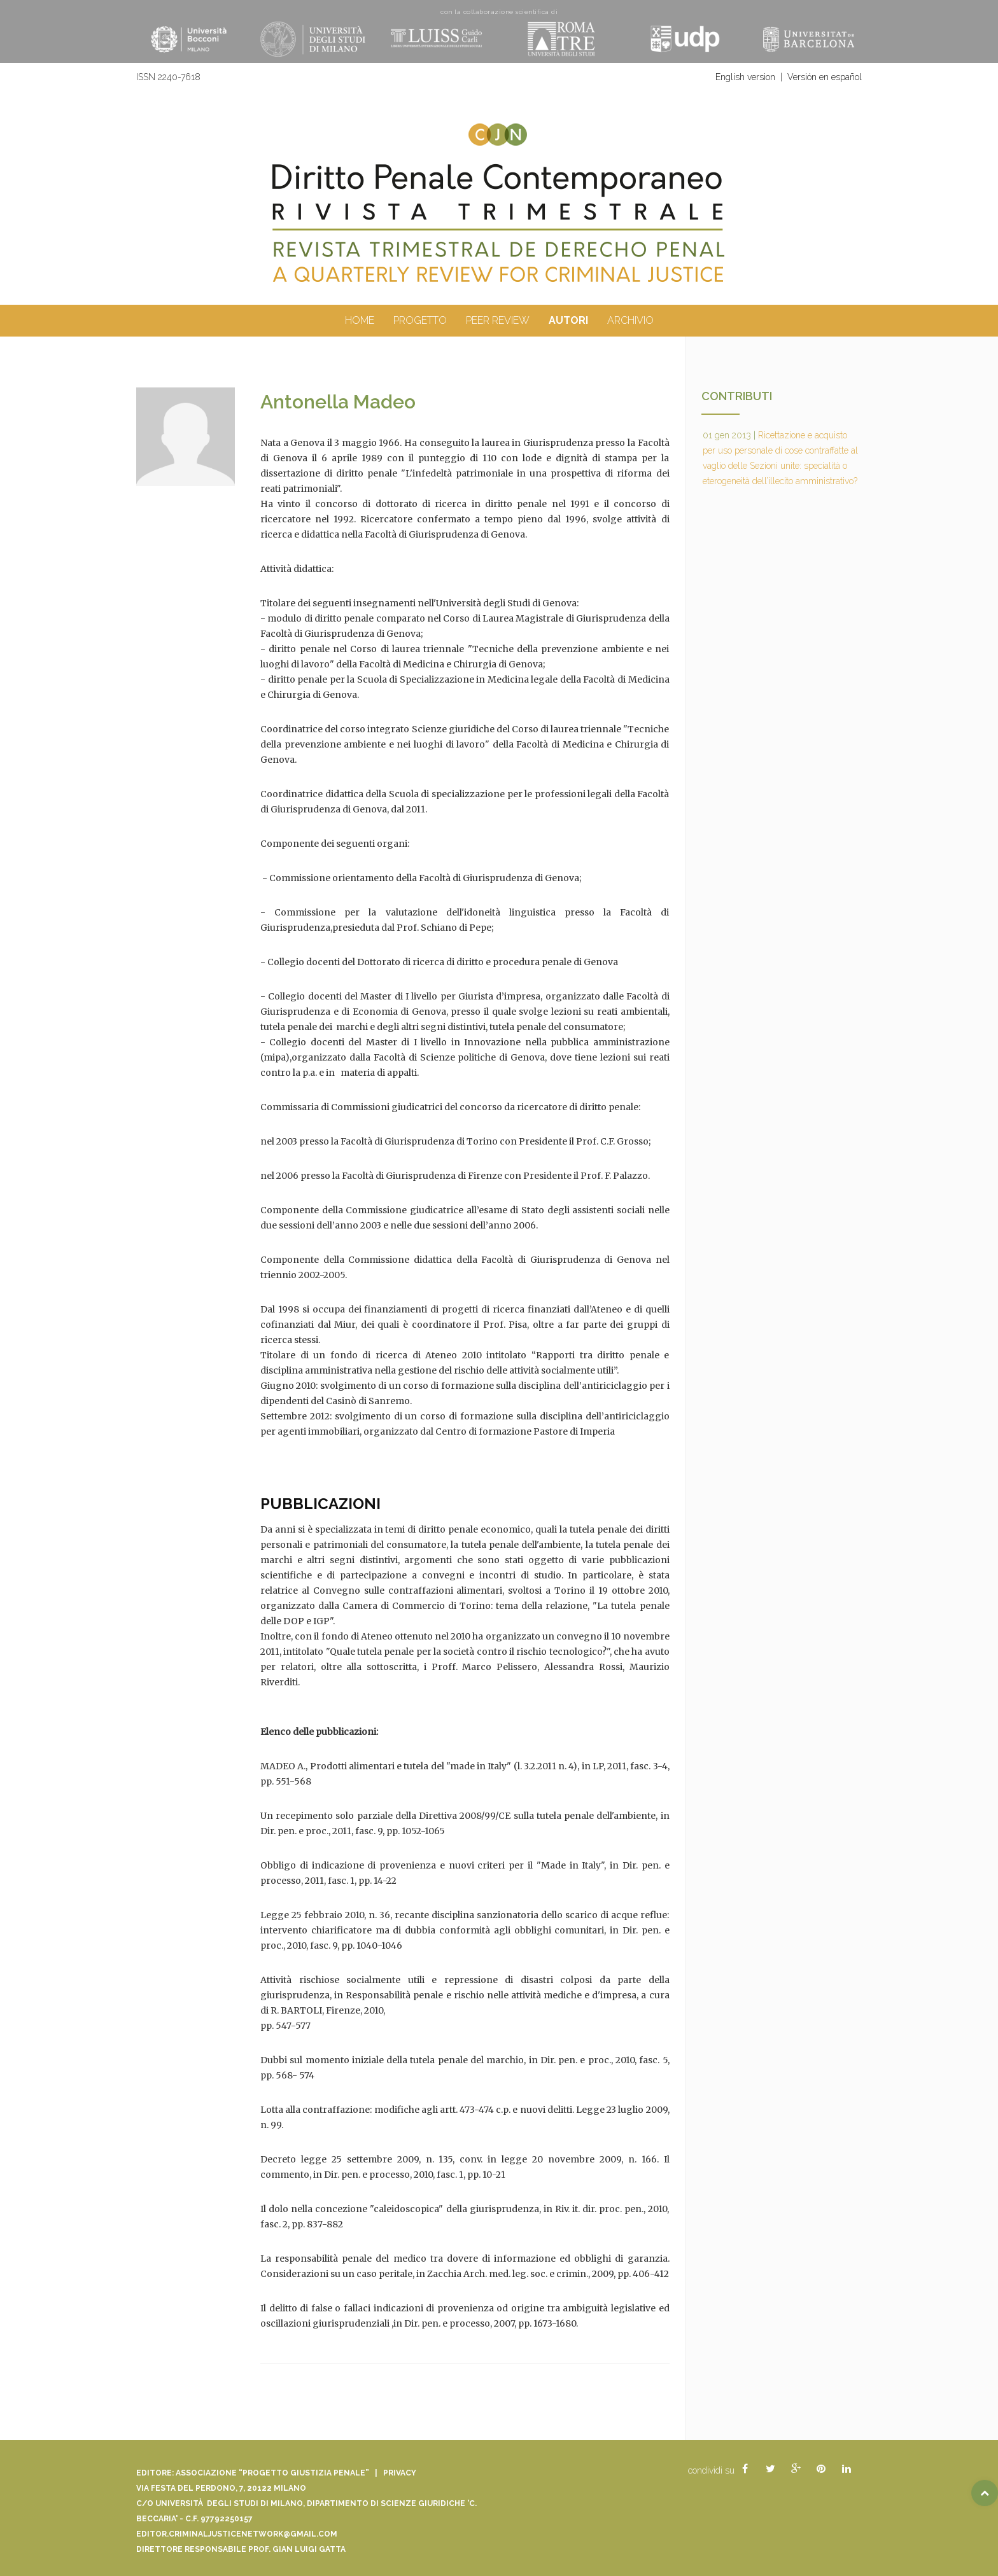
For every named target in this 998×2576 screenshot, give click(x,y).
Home (359, 320)
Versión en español (824, 77)
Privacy (399, 2472)
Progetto (420, 320)
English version (745, 77)
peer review (498, 320)
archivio (630, 320)
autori (568, 320)
